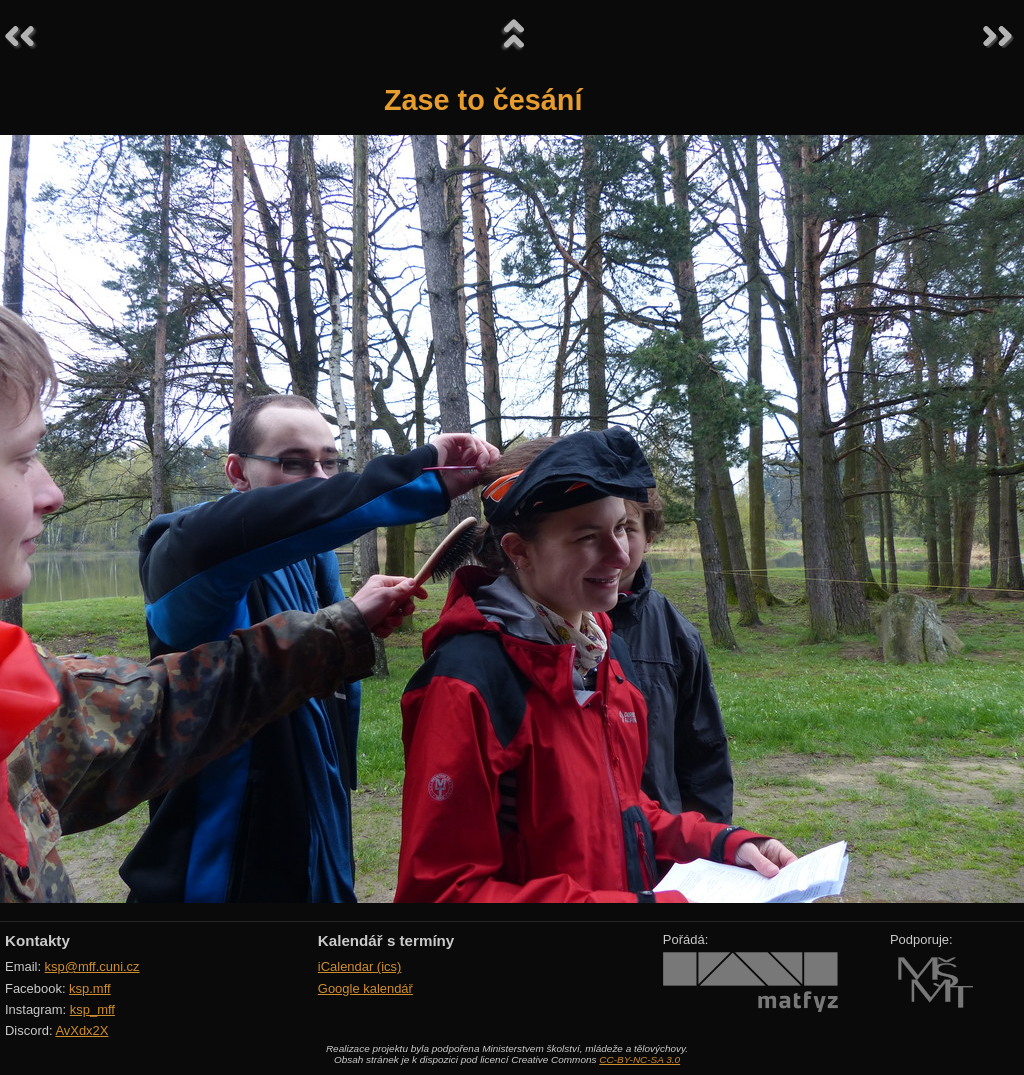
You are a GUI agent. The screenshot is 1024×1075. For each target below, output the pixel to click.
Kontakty (37, 940)
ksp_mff (92, 1009)
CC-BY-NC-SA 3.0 (639, 1059)
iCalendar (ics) (360, 966)
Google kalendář (365, 988)
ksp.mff (90, 988)
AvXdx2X (81, 1030)
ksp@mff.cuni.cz (92, 966)
